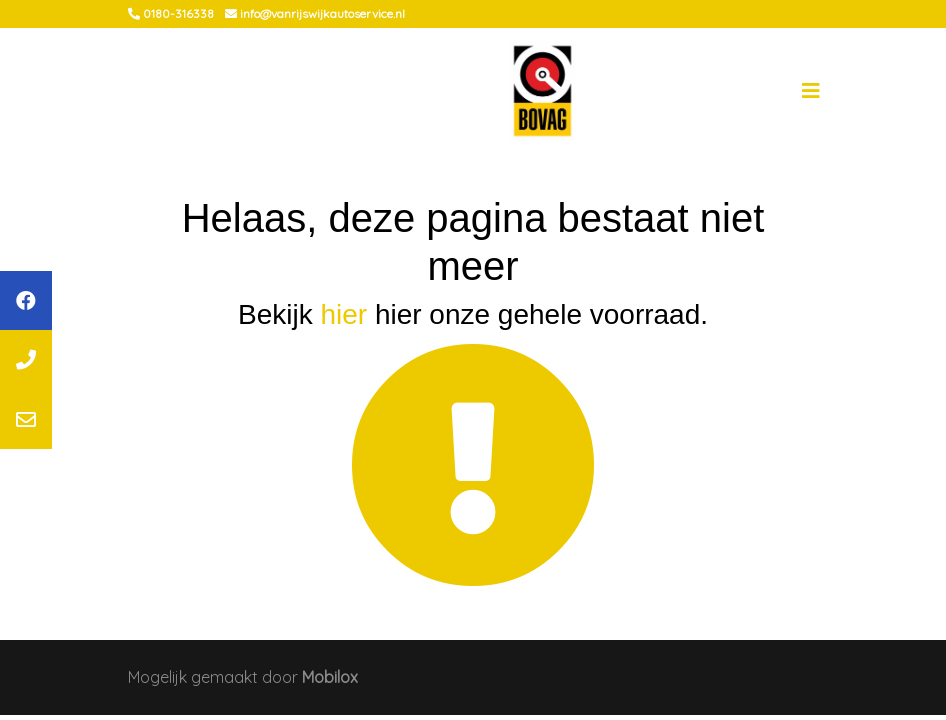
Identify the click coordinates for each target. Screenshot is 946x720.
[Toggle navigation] (811, 91)
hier (343, 314)
